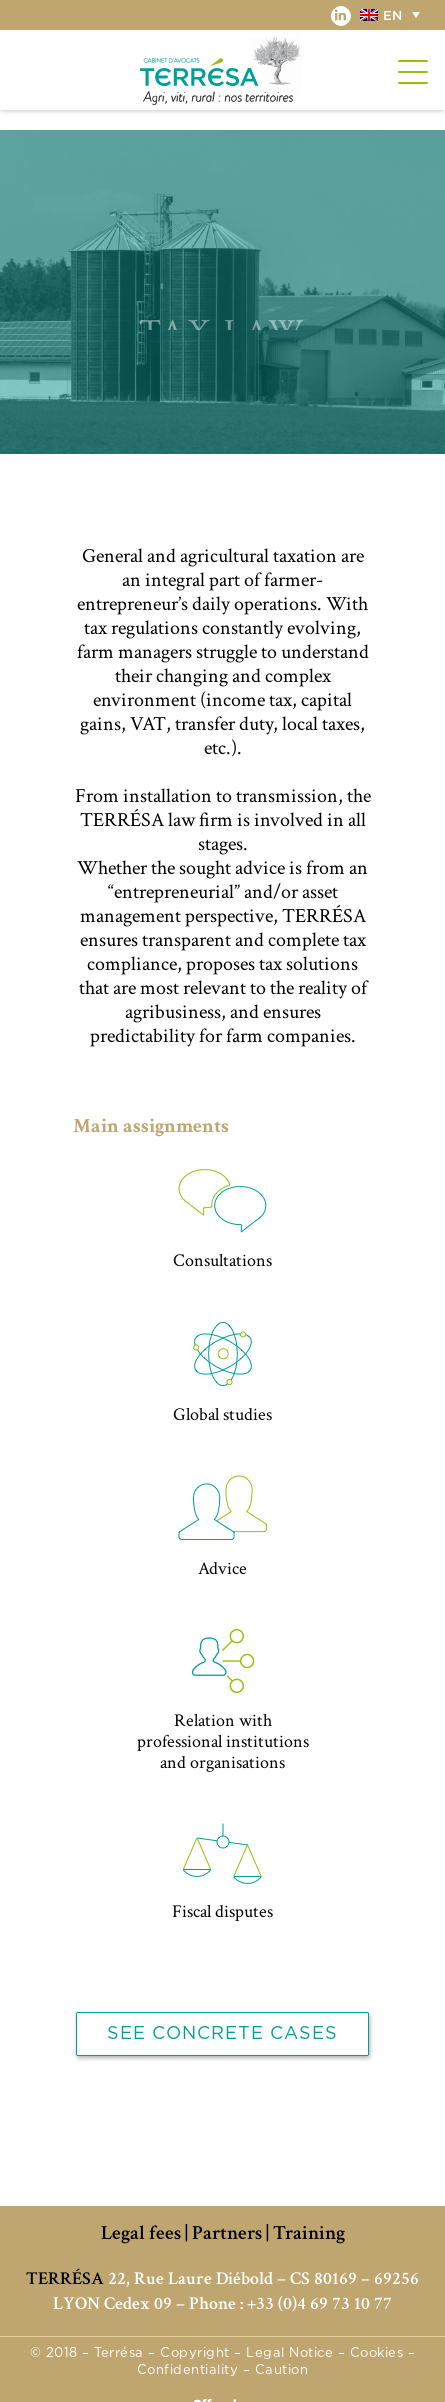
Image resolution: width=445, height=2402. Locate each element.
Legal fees (141, 2233)
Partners (227, 2233)
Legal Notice (289, 2353)
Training (309, 2233)
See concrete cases (222, 2034)
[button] (392, 14)
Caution (282, 2370)
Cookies (377, 2353)
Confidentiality (188, 2370)
